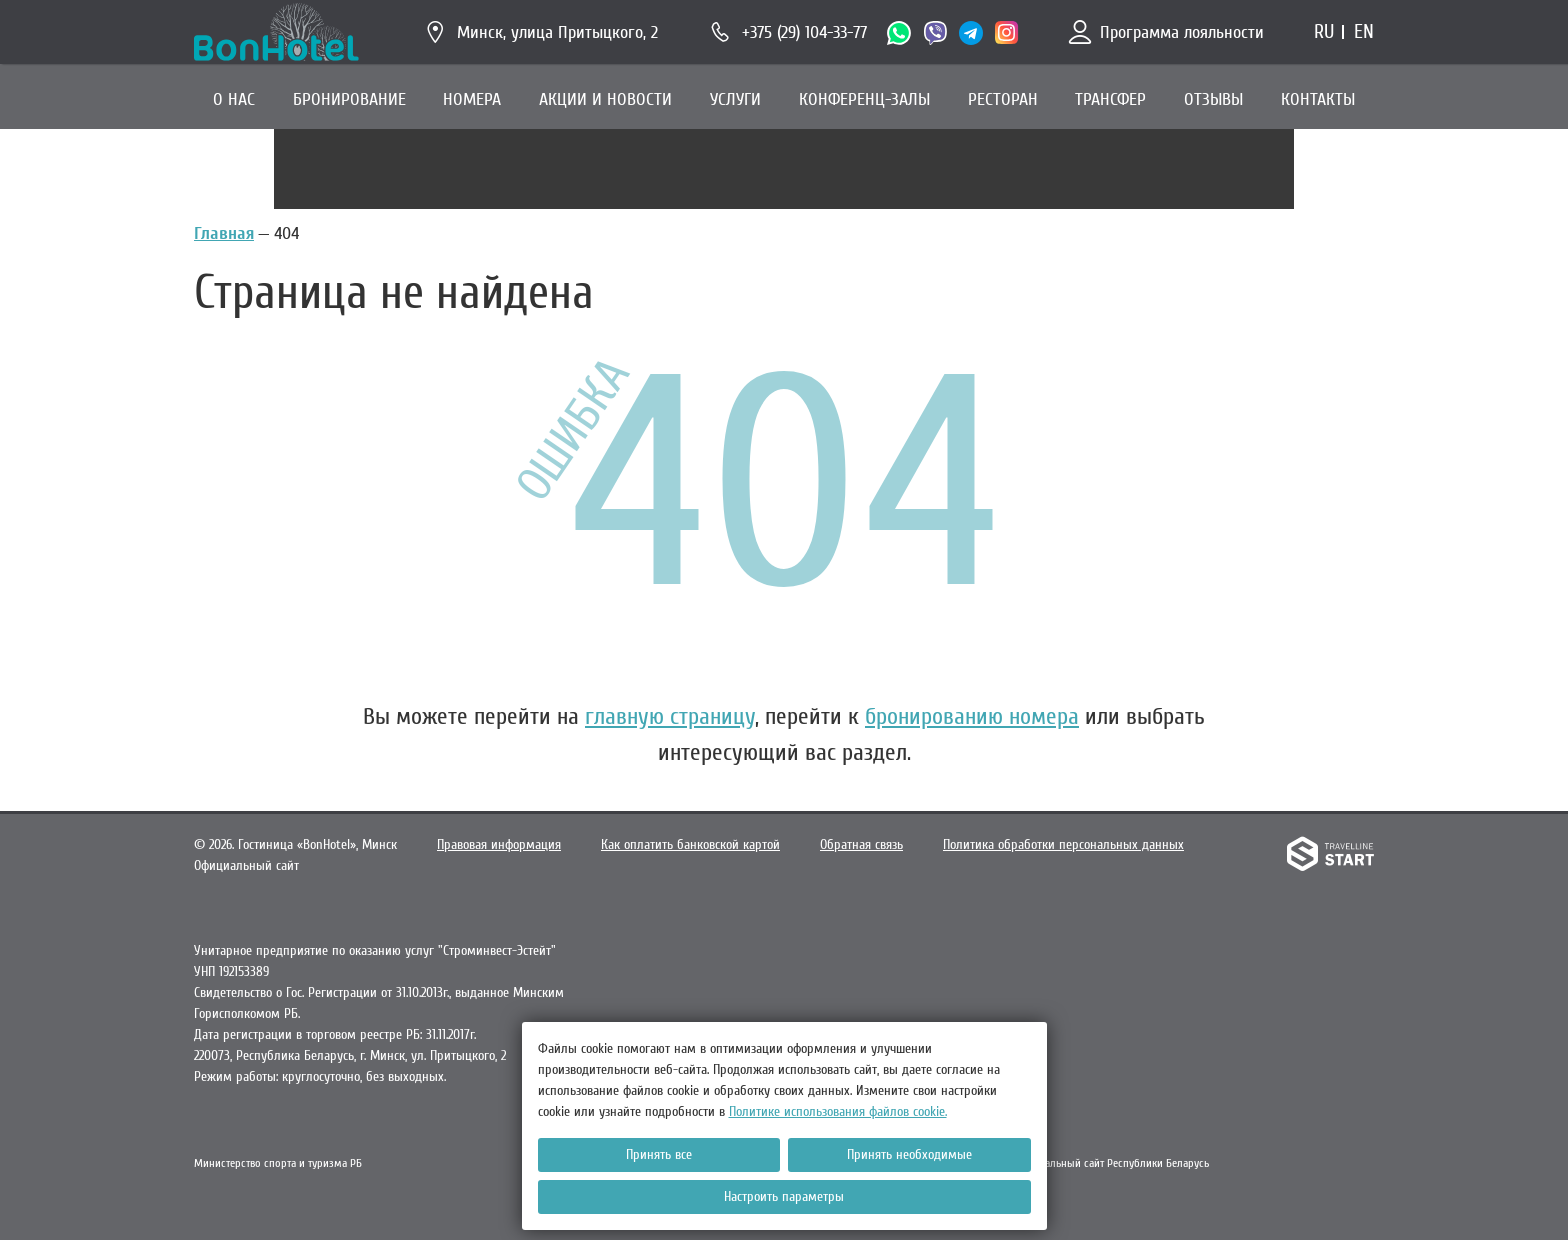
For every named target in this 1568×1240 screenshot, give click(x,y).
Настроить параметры (784, 1196)
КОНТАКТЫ (1318, 99)
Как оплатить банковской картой (690, 844)
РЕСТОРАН (1003, 99)
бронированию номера (972, 716)
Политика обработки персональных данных (1063, 844)
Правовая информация (499, 844)
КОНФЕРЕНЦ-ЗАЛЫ (864, 99)
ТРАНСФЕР (1110, 99)
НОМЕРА (472, 99)
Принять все (659, 1154)
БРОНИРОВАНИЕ (349, 99)
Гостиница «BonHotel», (317, 844)
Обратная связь (861, 844)
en (1364, 31)
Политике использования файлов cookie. (838, 1111)
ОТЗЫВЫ (1213, 99)
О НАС (234, 99)
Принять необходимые (909, 1154)
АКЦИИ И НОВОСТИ (605, 99)
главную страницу (670, 716)
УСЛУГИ (735, 99)
